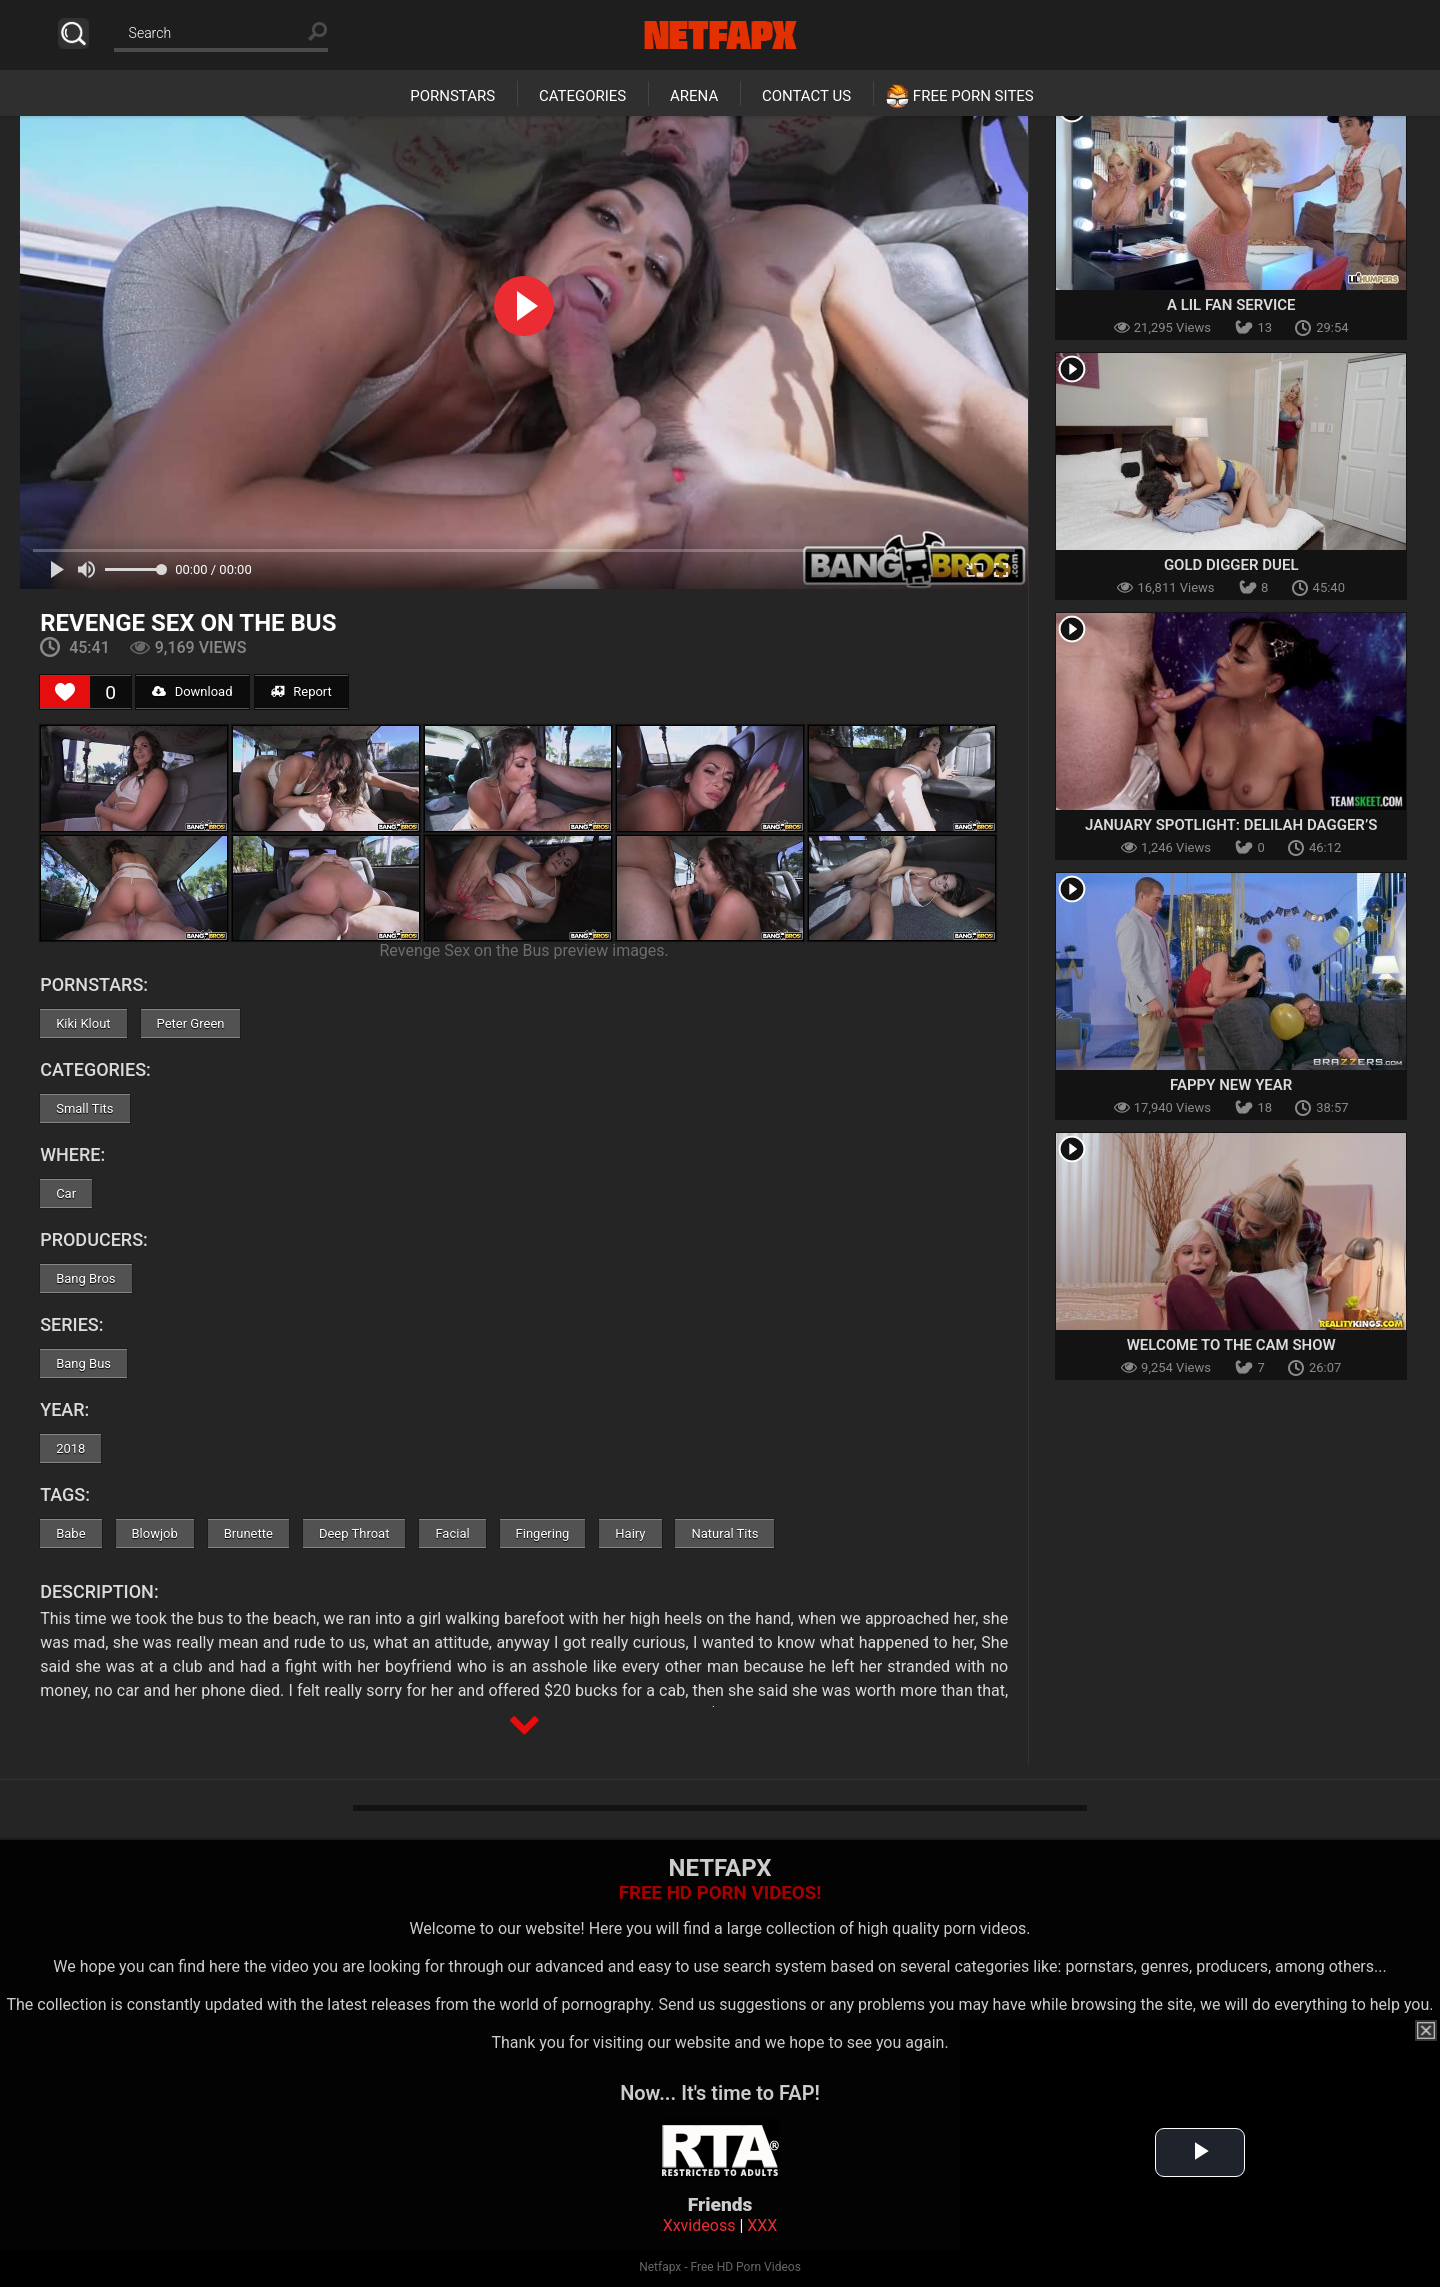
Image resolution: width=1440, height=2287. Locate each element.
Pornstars (452, 96)
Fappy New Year (1231, 1085)
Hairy (630, 1533)
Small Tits (84, 1108)
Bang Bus (83, 1363)
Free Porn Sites (973, 96)
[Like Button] (65, 692)
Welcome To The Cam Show (1231, 1345)
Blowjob (155, 1533)
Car (66, 1193)
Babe (70, 1533)
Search (73, 33)
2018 (70, 1448)
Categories (582, 96)
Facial (452, 1533)
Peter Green (191, 1023)
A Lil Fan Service (1231, 305)
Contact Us (806, 96)
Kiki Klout (83, 1023)
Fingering (543, 1533)
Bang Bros (85, 1278)
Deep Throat (354, 1533)
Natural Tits (724, 1533)
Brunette (248, 1533)
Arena (694, 96)
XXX (762, 2225)
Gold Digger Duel (1231, 565)
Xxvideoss (699, 2225)
